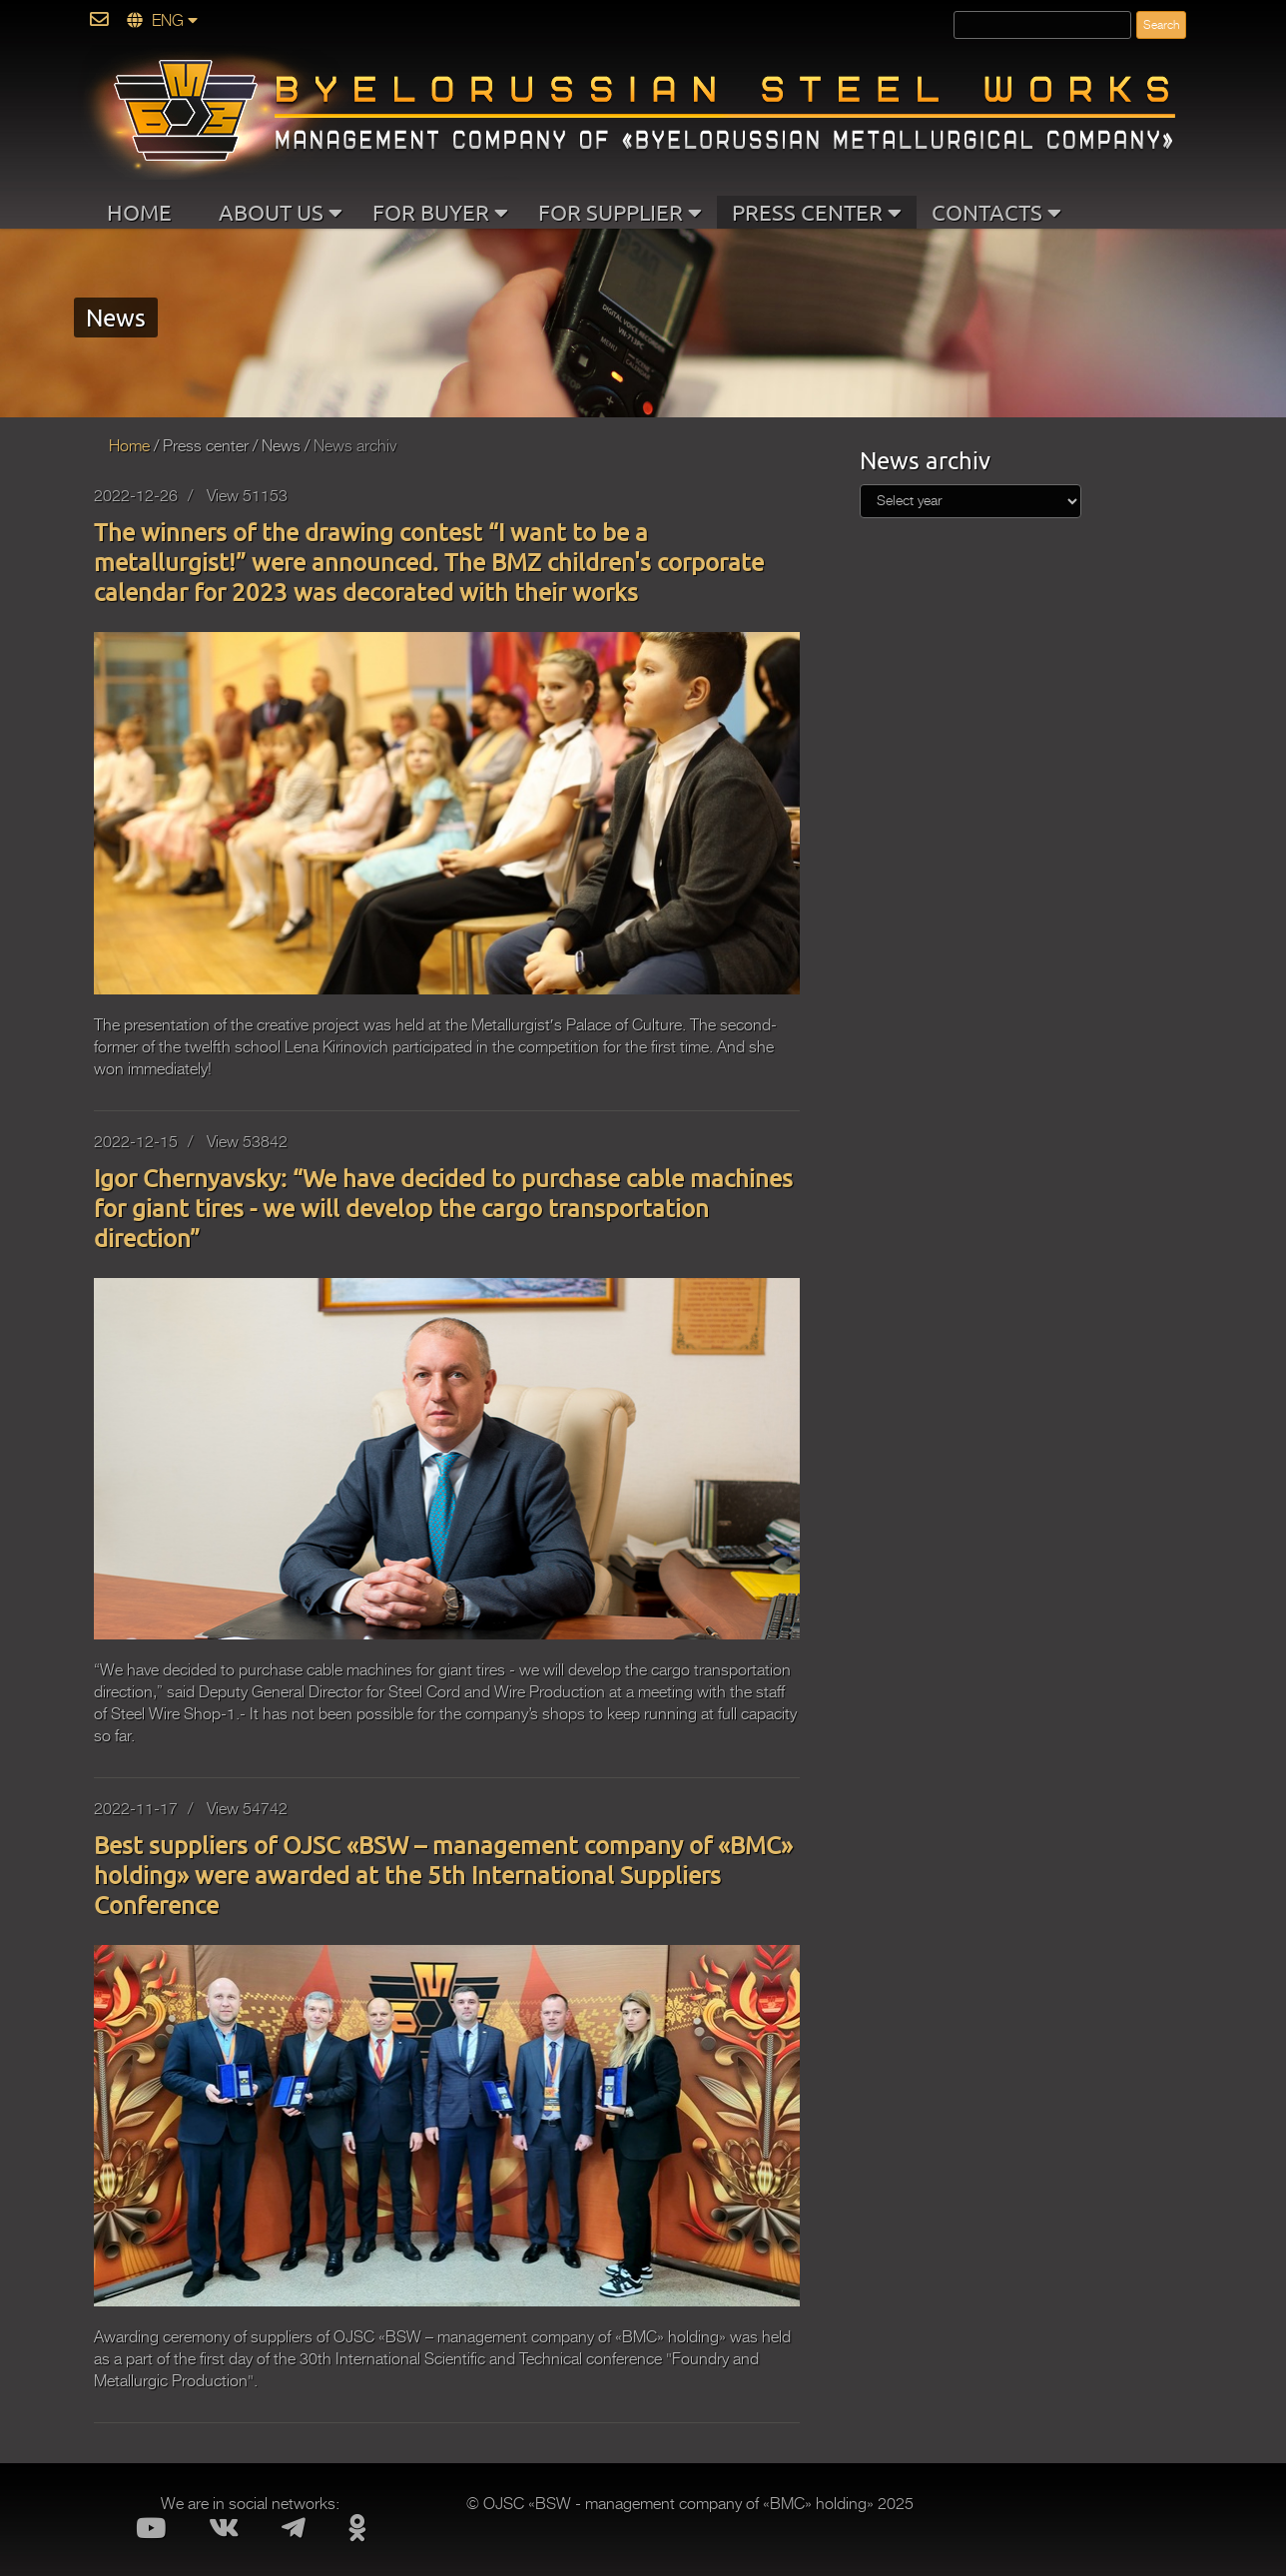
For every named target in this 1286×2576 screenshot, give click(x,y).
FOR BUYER (440, 212)
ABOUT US (280, 212)
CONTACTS (996, 212)
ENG (162, 21)
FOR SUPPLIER (620, 212)
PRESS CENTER (817, 212)
